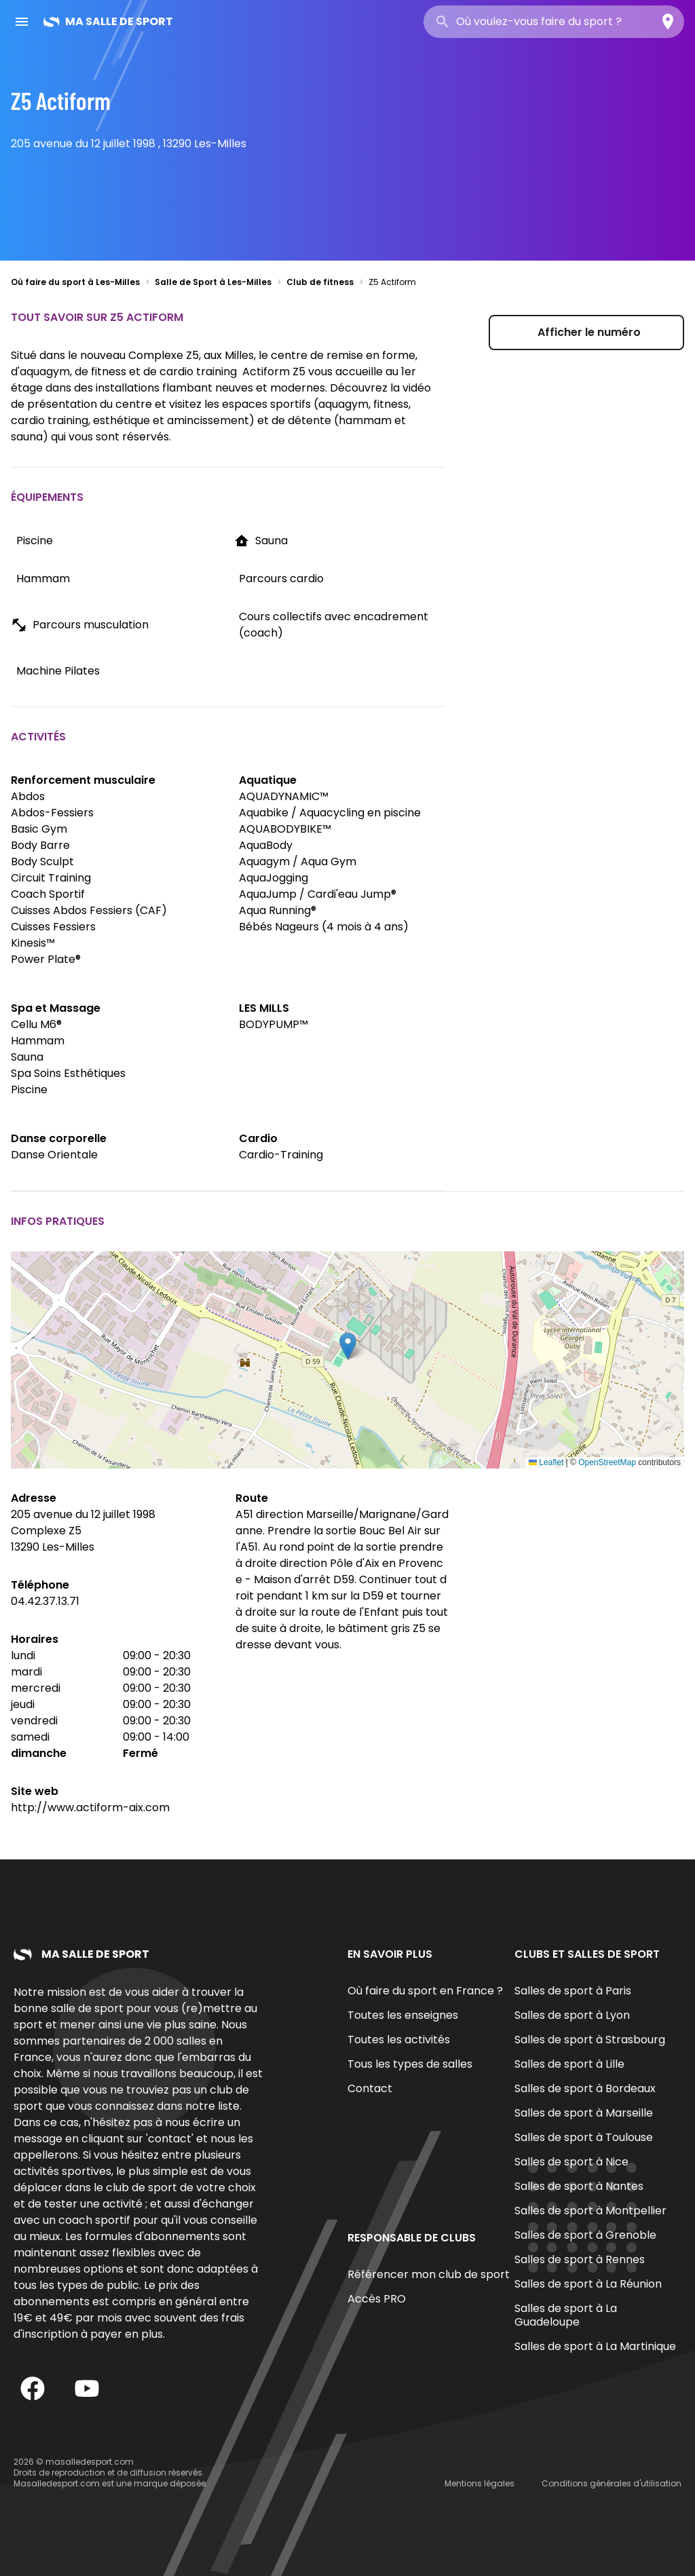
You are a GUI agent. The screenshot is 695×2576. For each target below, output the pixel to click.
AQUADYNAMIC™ (283, 796)
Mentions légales (479, 2483)
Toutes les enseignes (403, 2015)
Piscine (29, 1089)
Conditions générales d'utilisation (611, 2483)
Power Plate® (46, 959)
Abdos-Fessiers (52, 812)
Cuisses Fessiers (53, 926)
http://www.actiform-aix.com (90, 1807)
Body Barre (40, 845)
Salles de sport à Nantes (578, 2186)
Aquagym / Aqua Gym (297, 861)
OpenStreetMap (607, 1462)
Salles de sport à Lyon (572, 2015)
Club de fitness (320, 282)
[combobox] (554, 22)
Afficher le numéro (589, 332)
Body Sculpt (42, 861)
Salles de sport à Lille (569, 2064)
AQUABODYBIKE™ (285, 829)
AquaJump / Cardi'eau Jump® (317, 894)
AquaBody (266, 845)
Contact (370, 2088)
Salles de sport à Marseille (583, 2113)
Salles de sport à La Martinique (595, 2346)
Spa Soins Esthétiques (68, 1073)
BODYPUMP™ (273, 1024)
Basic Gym (39, 829)
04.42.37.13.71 (45, 1601)
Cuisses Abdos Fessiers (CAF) (89, 910)
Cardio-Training (281, 1154)
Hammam (37, 1040)
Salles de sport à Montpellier (590, 2210)
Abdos (28, 796)
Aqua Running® (277, 910)
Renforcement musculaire (83, 780)
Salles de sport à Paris (572, 1991)
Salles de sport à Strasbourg (589, 2039)
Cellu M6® (36, 1024)
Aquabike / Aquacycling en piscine (330, 812)
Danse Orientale (54, 1154)
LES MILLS (264, 1008)
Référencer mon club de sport (429, 2274)
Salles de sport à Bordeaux (585, 2088)
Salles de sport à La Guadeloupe (565, 2315)
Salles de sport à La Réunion (588, 2284)
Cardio (258, 1138)
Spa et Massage (55, 1008)
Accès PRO (377, 2299)
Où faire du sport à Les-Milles (75, 282)
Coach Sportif (48, 894)
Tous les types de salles (410, 2064)
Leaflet (546, 1462)
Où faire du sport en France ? (425, 1991)
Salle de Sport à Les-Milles (213, 282)
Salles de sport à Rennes (579, 2259)
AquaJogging (273, 878)
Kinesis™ (33, 943)
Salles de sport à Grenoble (585, 2235)
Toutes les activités (399, 2039)
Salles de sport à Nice (571, 2162)
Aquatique (268, 780)
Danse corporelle (59, 1138)
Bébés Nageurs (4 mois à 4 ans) (324, 926)
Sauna (27, 1057)
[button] (347, 1346)
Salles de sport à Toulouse (583, 2137)
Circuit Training (51, 878)
